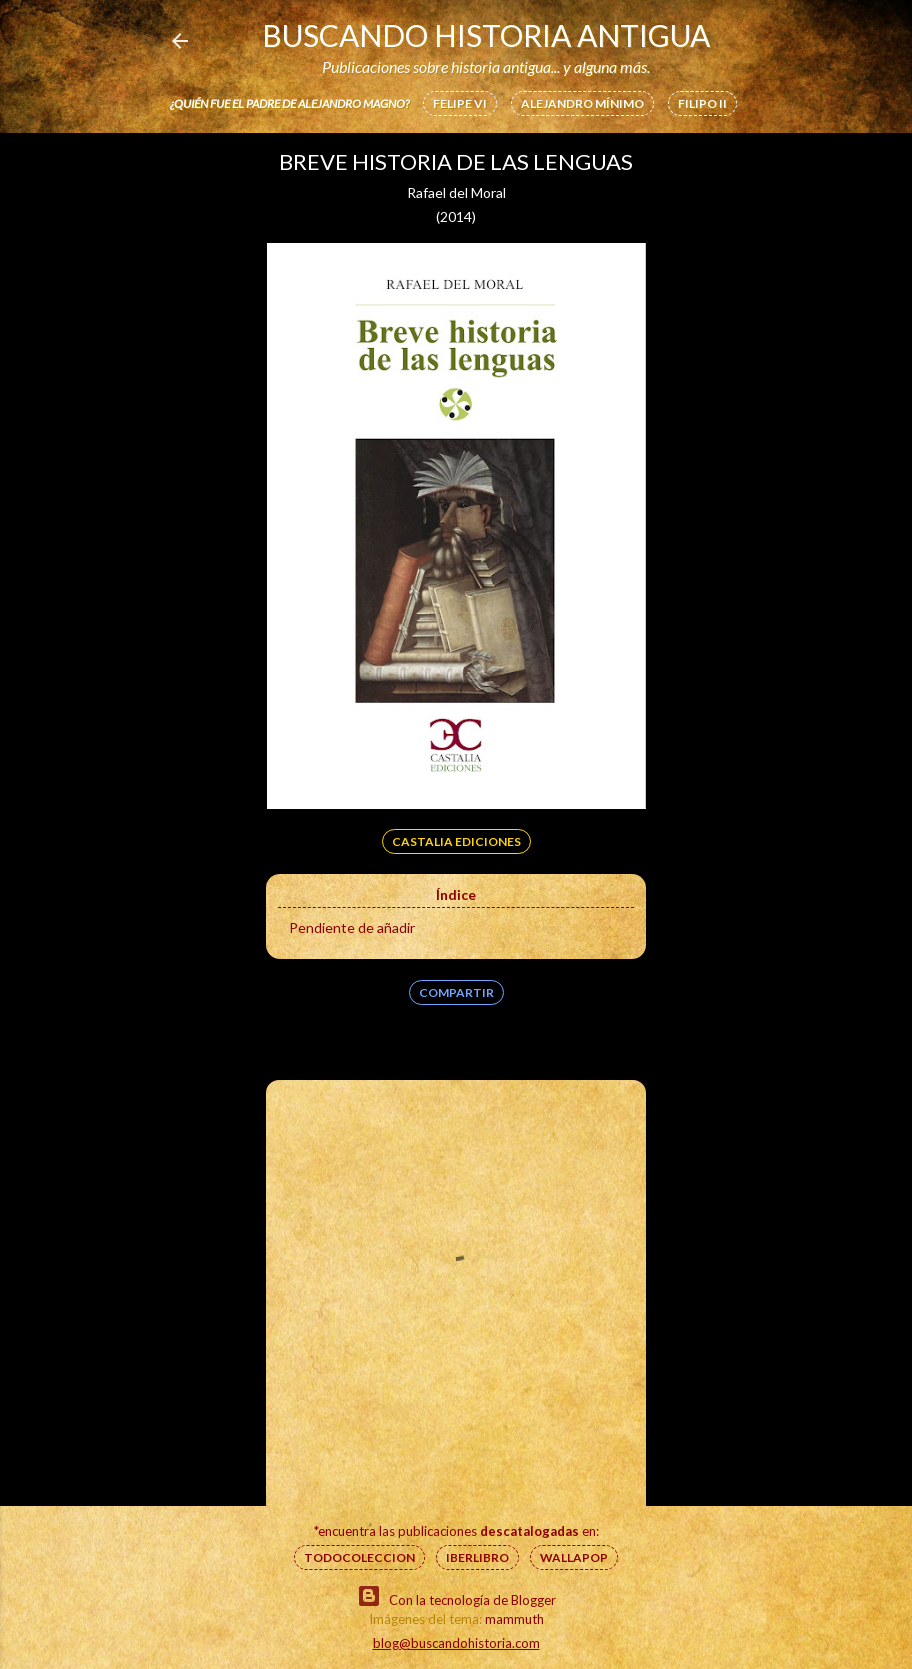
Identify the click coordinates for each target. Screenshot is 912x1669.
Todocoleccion (359, 1557)
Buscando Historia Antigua (486, 35)
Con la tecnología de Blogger (456, 1596)
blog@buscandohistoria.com (456, 1643)
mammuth (514, 1619)
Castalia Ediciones (456, 841)
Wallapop (574, 1557)
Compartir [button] (456, 992)
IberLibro (477, 1557)
